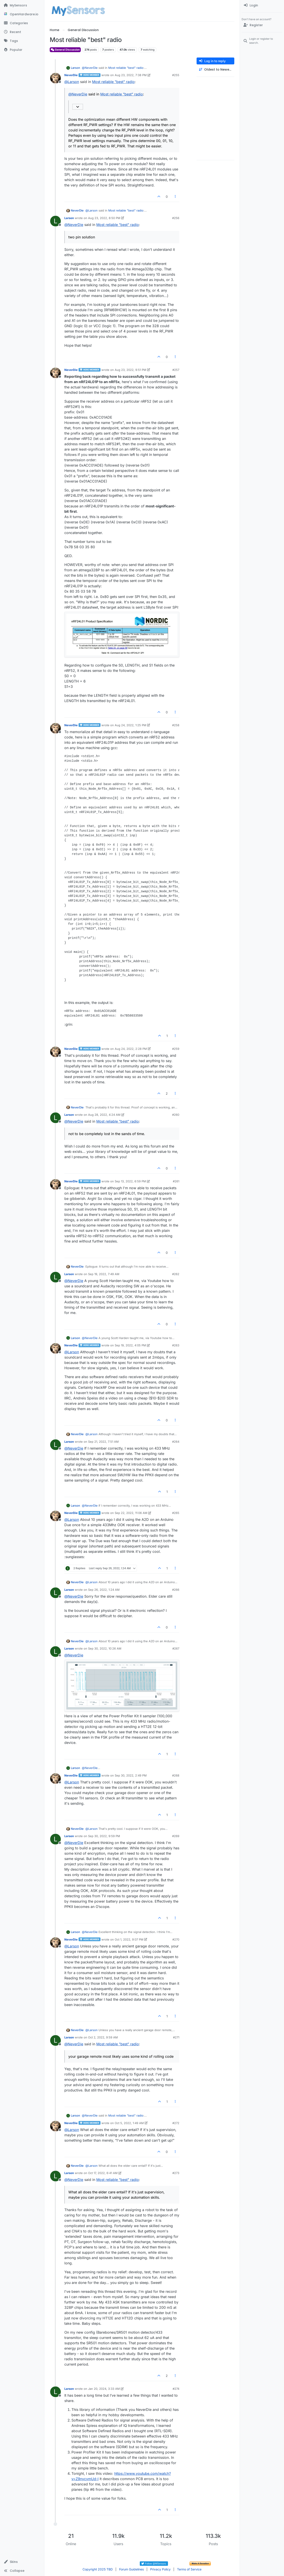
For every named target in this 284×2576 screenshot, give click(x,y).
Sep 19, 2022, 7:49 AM (103, 1274)
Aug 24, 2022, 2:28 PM (131, 1049)
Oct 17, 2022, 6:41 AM (103, 2173)
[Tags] (22, 40)
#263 (175, 1345)
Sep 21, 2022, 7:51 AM (103, 1441)
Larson (75, 67)
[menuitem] (262, 5)
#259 (175, 1049)
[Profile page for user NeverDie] (55, 78)
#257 (175, 370)
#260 (175, 1114)
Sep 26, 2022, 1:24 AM (104, 1589)
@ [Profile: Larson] (71, 81)
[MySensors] (22, 5)
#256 (175, 218)
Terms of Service (189, 2569)
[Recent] (22, 32)
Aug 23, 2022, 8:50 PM (104, 218)
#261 (176, 1181)
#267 (175, 1648)
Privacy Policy (160, 2569)
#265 (175, 1513)
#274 (176, 2388)
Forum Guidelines (131, 2569)
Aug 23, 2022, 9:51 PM (130, 370)
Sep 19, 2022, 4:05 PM (130, 1345)
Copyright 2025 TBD (98, 2569)
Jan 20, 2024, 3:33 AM (104, 2388)
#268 (175, 1775)
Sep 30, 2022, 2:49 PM (131, 1775)
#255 (175, 75)
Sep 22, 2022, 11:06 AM (131, 1513)
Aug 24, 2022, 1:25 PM (130, 725)
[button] (22, 2561)
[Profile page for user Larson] (55, 221)
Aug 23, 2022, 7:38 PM (131, 75)
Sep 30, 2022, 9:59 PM (104, 1836)
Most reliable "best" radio (125, 67)
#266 (175, 1589)
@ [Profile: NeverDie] (90, 67)
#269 (175, 1836)
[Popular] (22, 49)
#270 (175, 1939)
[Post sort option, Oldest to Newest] (215, 69)
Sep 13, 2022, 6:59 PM (130, 1181)
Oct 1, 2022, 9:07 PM (129, 1939)
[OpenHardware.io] (22, 14)
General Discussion (65, 49)
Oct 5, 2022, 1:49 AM (129, 2123)
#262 (175, 1274)
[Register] (262, 25)
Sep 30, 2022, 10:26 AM (104, 1648)
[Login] (262, 5)
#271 (176, 2037)
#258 (175, 725)
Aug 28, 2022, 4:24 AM (104, 1114)
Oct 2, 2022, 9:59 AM (103, 2037)
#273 (175, 2173)
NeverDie (71, 75)
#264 (175, 1441)
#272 (175, 2123)
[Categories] (22, 23)
